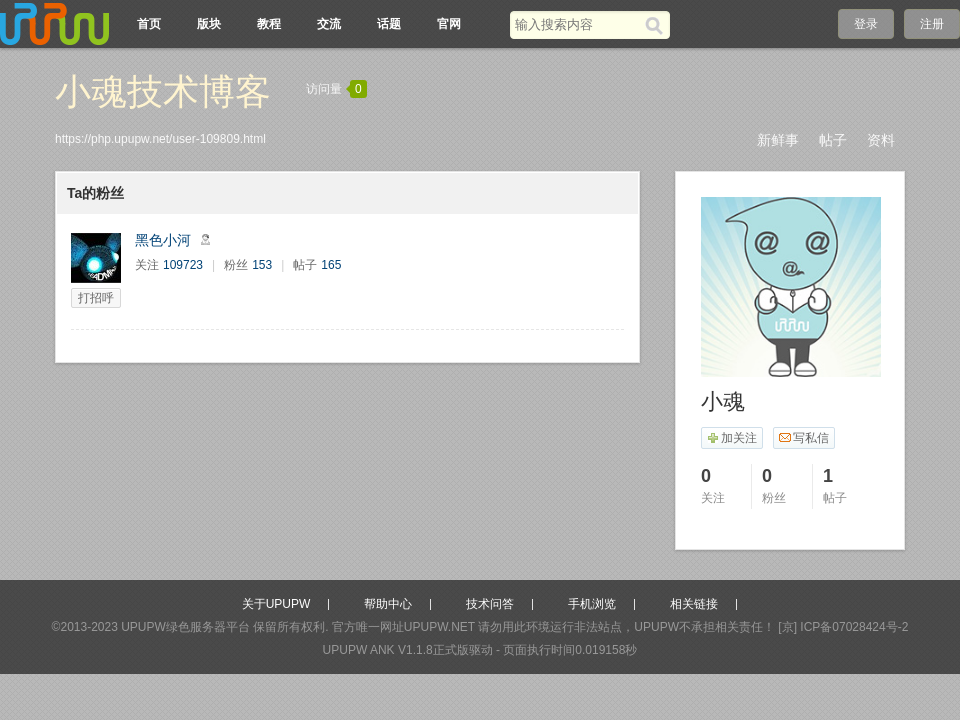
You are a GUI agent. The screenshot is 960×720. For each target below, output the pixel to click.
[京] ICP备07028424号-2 (843, 627)
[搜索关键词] (577, 24)
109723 (183, 265)
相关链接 (694, 604)
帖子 (833, 140)
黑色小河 (163, 240)
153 (262, 265)
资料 (881, 140)
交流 (329, 24)
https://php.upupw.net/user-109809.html (160, 139)
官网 (449, 24)
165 (331, 265)
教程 (269, 24)
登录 (866, 24)
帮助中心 (388, 604)
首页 (149, 24)
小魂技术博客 (163, 91)
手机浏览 (592, 604)
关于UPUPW (276, 604)
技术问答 (490, 604)
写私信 (803, 438)
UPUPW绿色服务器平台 (185, 627)
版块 (209, 24)
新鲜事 (778, 140)
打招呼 (96, 298)
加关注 (731, 438)
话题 (389, 24)
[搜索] (657, 25)
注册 (932, 24)
